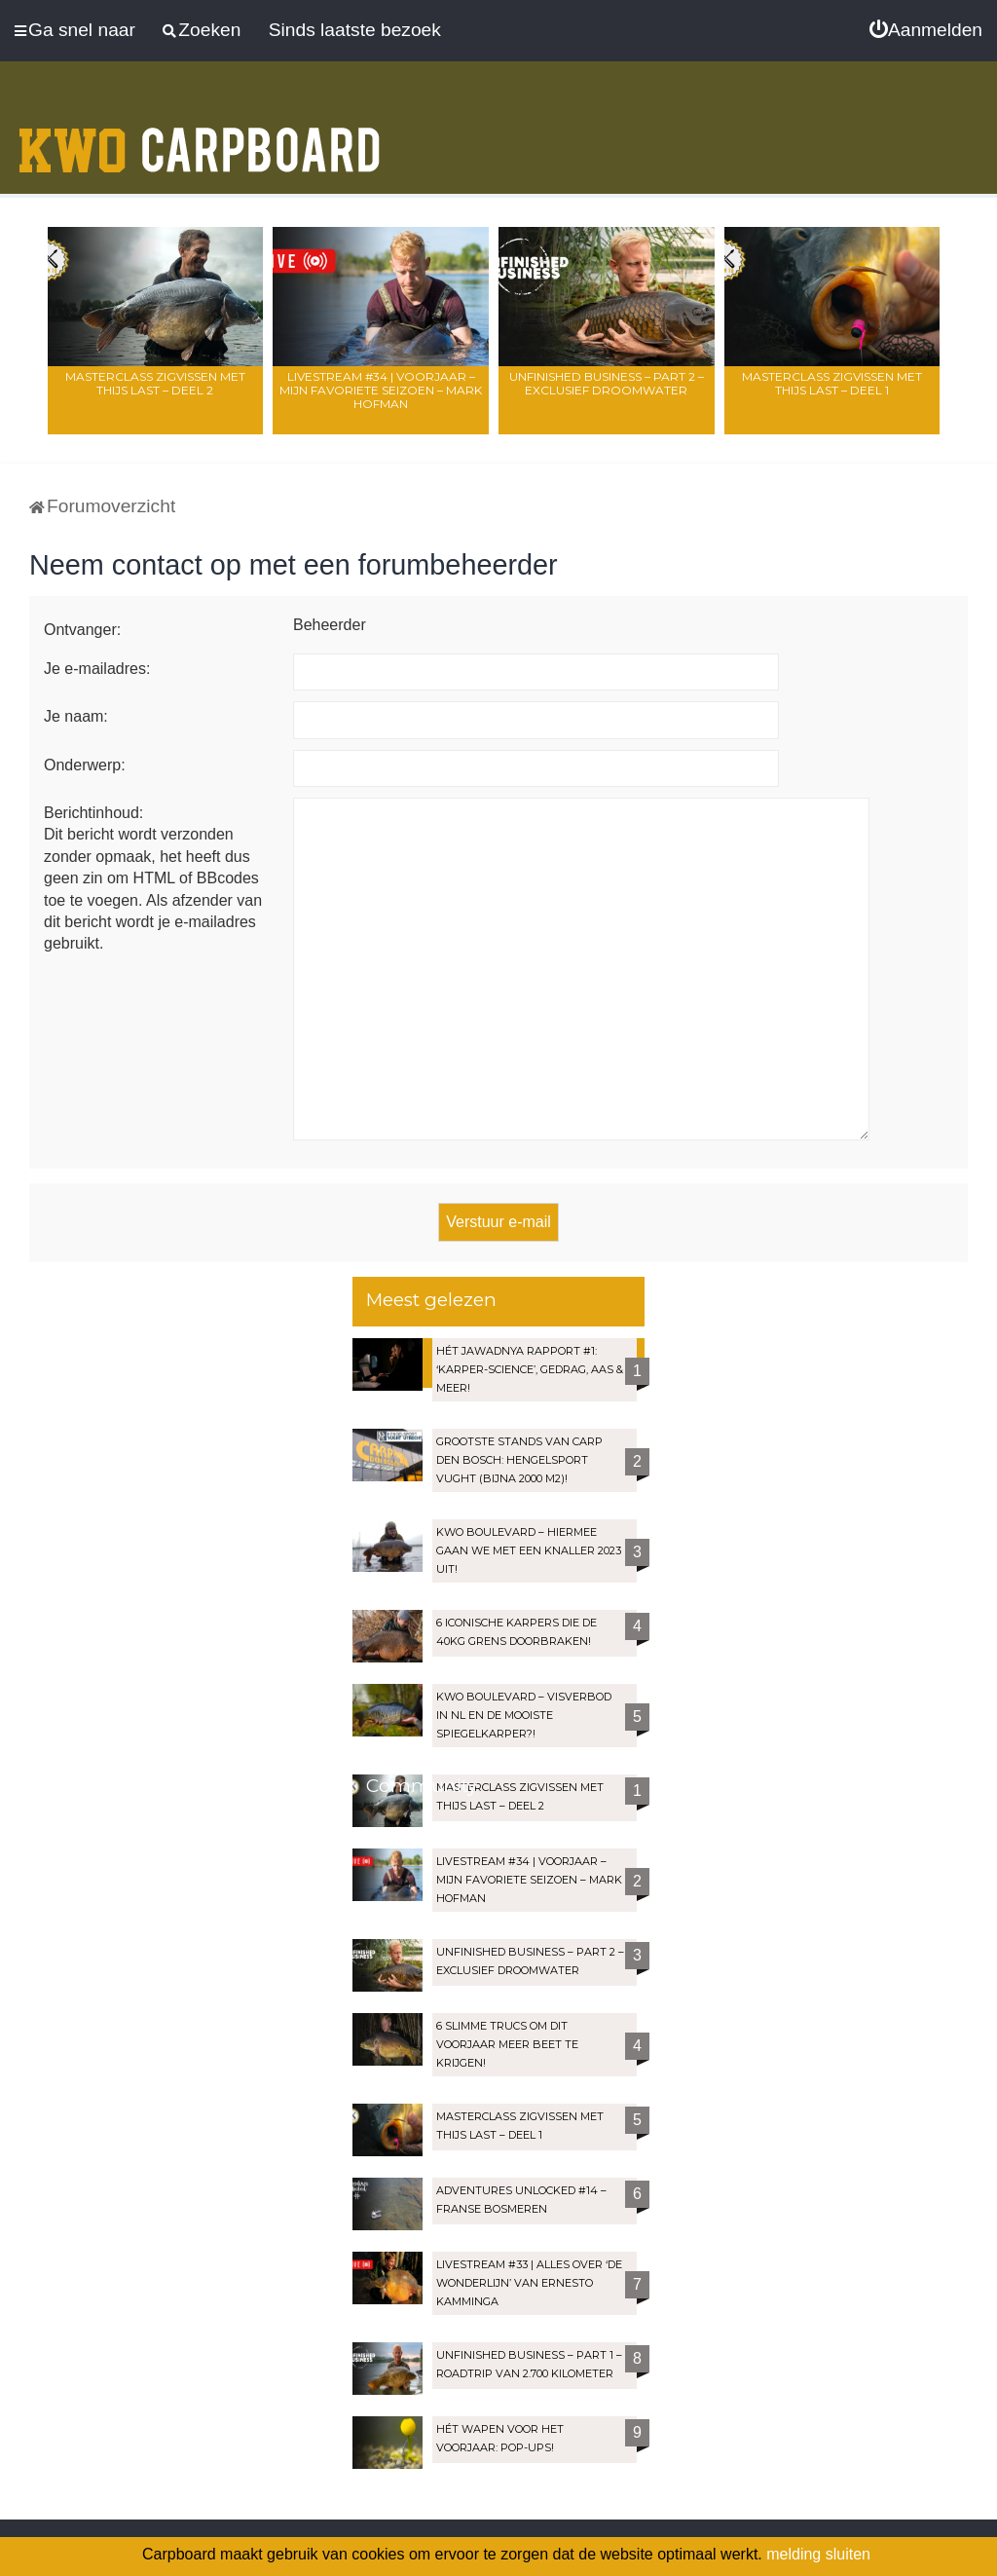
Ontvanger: (82, 629)
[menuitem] (925, 30)
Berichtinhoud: (93, 812)
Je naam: (76, 716)
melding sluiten (818, 2554)
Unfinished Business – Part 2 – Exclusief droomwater (606, 383)
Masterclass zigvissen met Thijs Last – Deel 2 (155, 383)
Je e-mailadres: (97, 668)
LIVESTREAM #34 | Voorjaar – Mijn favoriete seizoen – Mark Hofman (380, 390)
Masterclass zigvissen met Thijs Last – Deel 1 (832, 383)
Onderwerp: (85, 765)
